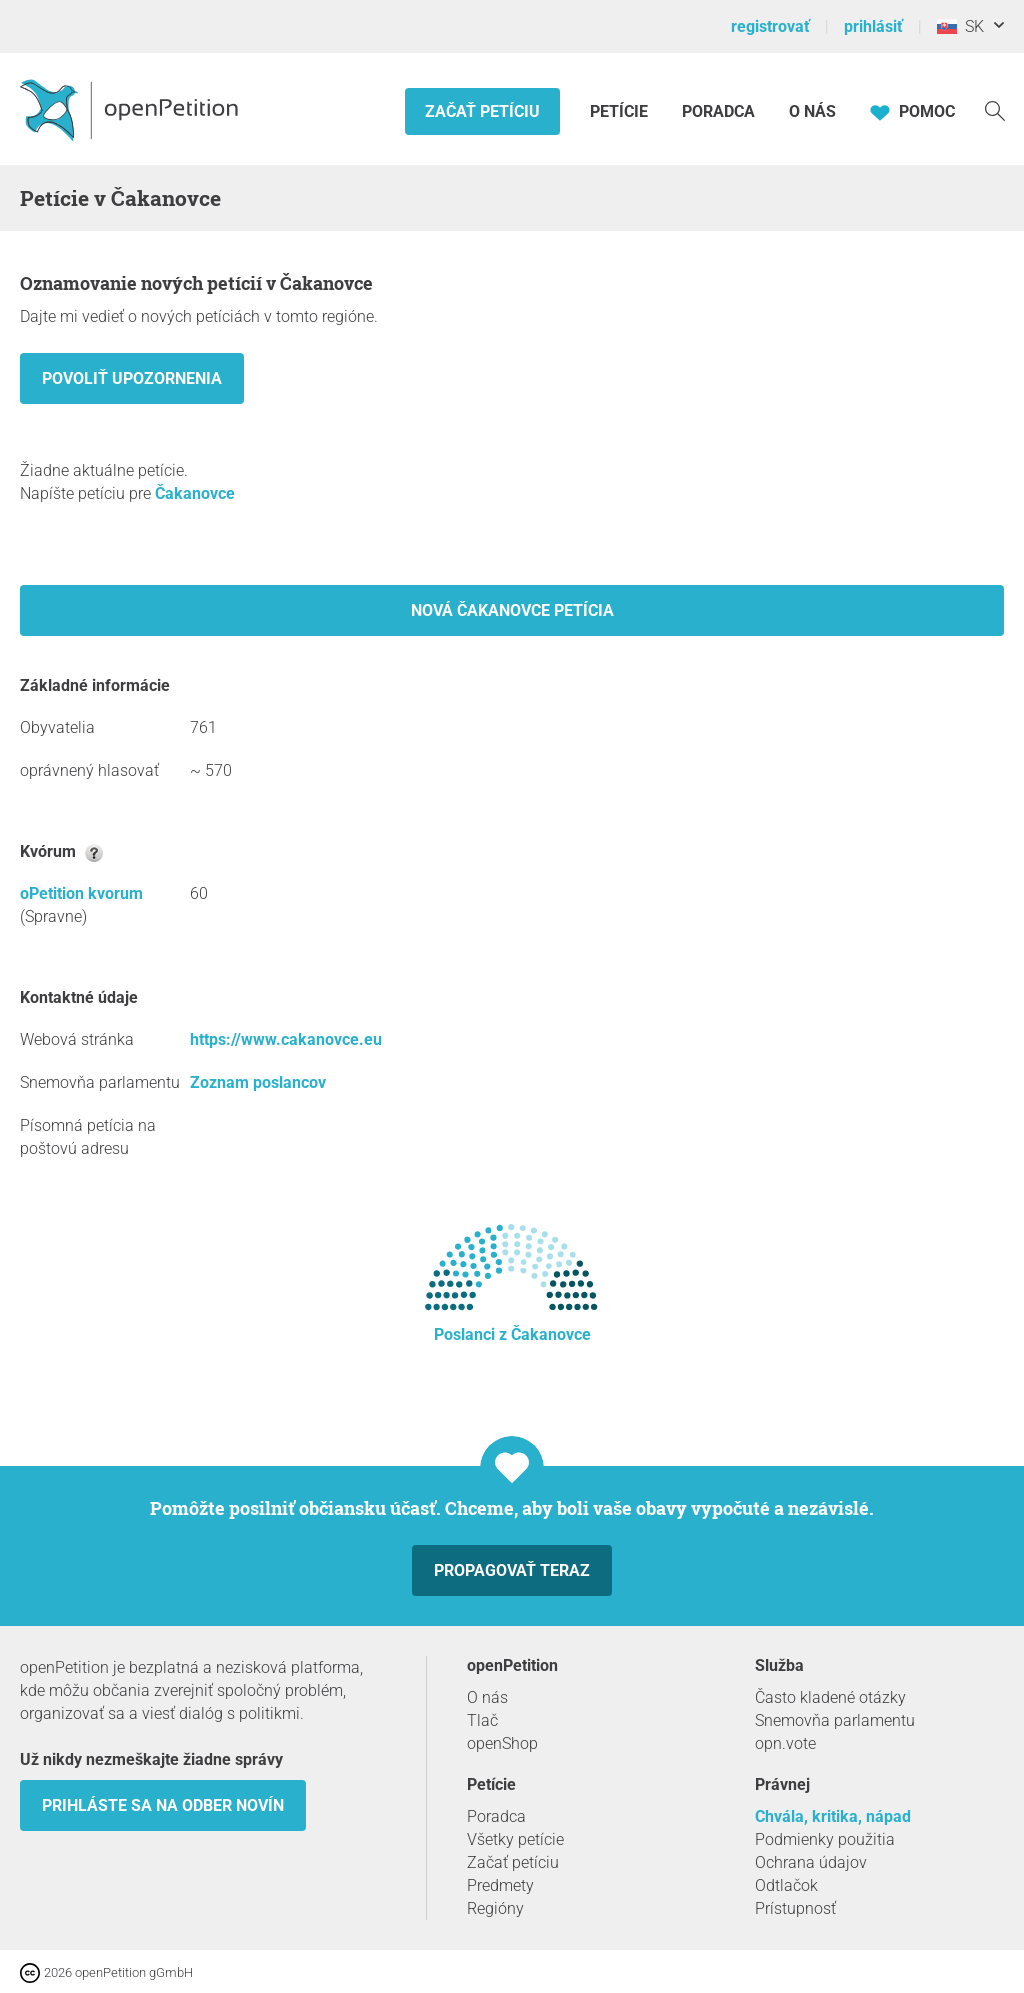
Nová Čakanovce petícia (512, 610)
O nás (812, 111)
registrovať (770, 26)
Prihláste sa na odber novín (163, 1805)
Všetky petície (515, 1839)
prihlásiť (873, 26)
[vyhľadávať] (995, 109)
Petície (621, 111)
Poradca (718, 111)
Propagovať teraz (512, 1570)
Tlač (482, 1720)
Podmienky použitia (825, 1839)
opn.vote (785, 1743)
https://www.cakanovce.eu (286, 1039)
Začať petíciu (482, 111)
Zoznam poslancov (258, 1082)
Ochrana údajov (811, 1862)
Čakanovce (195, 493)
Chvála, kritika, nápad (833, 1816)
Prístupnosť (795, 1908)
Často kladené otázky (830, 1697)
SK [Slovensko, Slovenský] (960, 26)
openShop (502, 1743)
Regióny (495, 1908)
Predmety (500, 1885)
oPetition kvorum (81, 893)
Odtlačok (786, 1885)
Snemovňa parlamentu (835, 1720)
